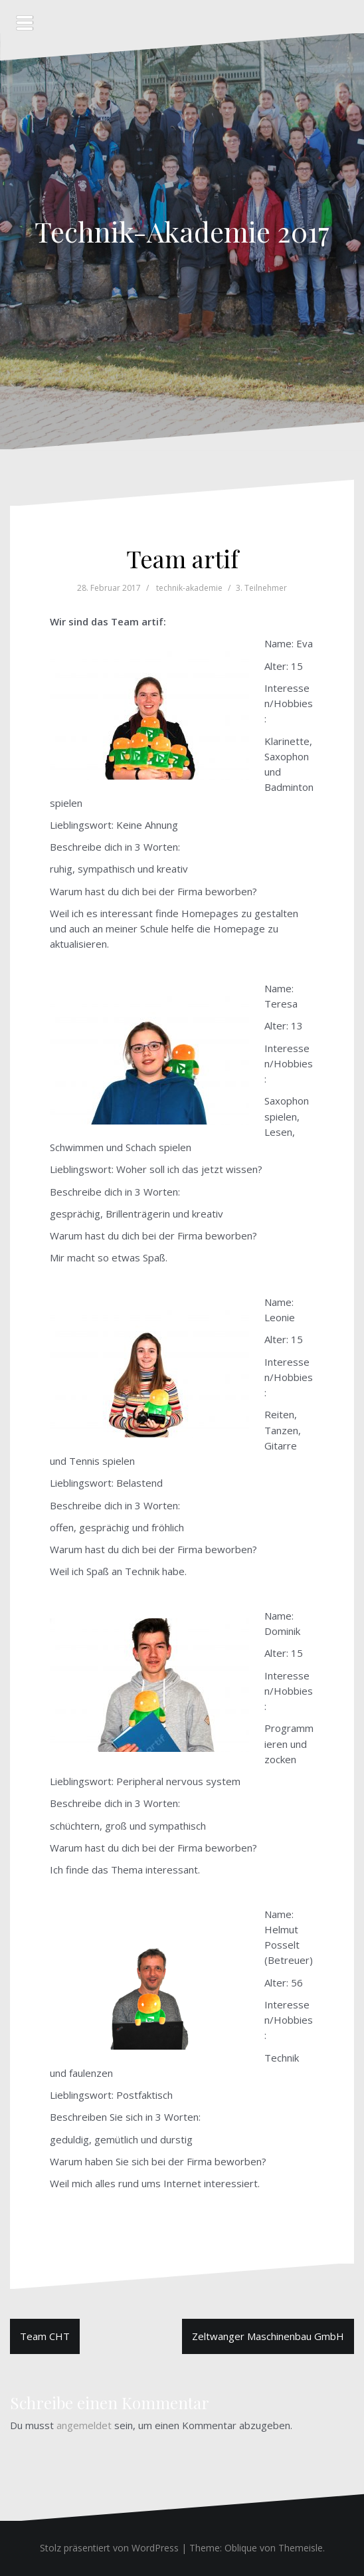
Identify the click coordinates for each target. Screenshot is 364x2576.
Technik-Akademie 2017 (182, 231)
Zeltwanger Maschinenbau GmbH (268, 2336)
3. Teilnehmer (261, 587)
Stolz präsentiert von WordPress (109, 2547)
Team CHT (45, 2336)
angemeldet (84, 2425)
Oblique (241, 2547)
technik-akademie (189, 587)
